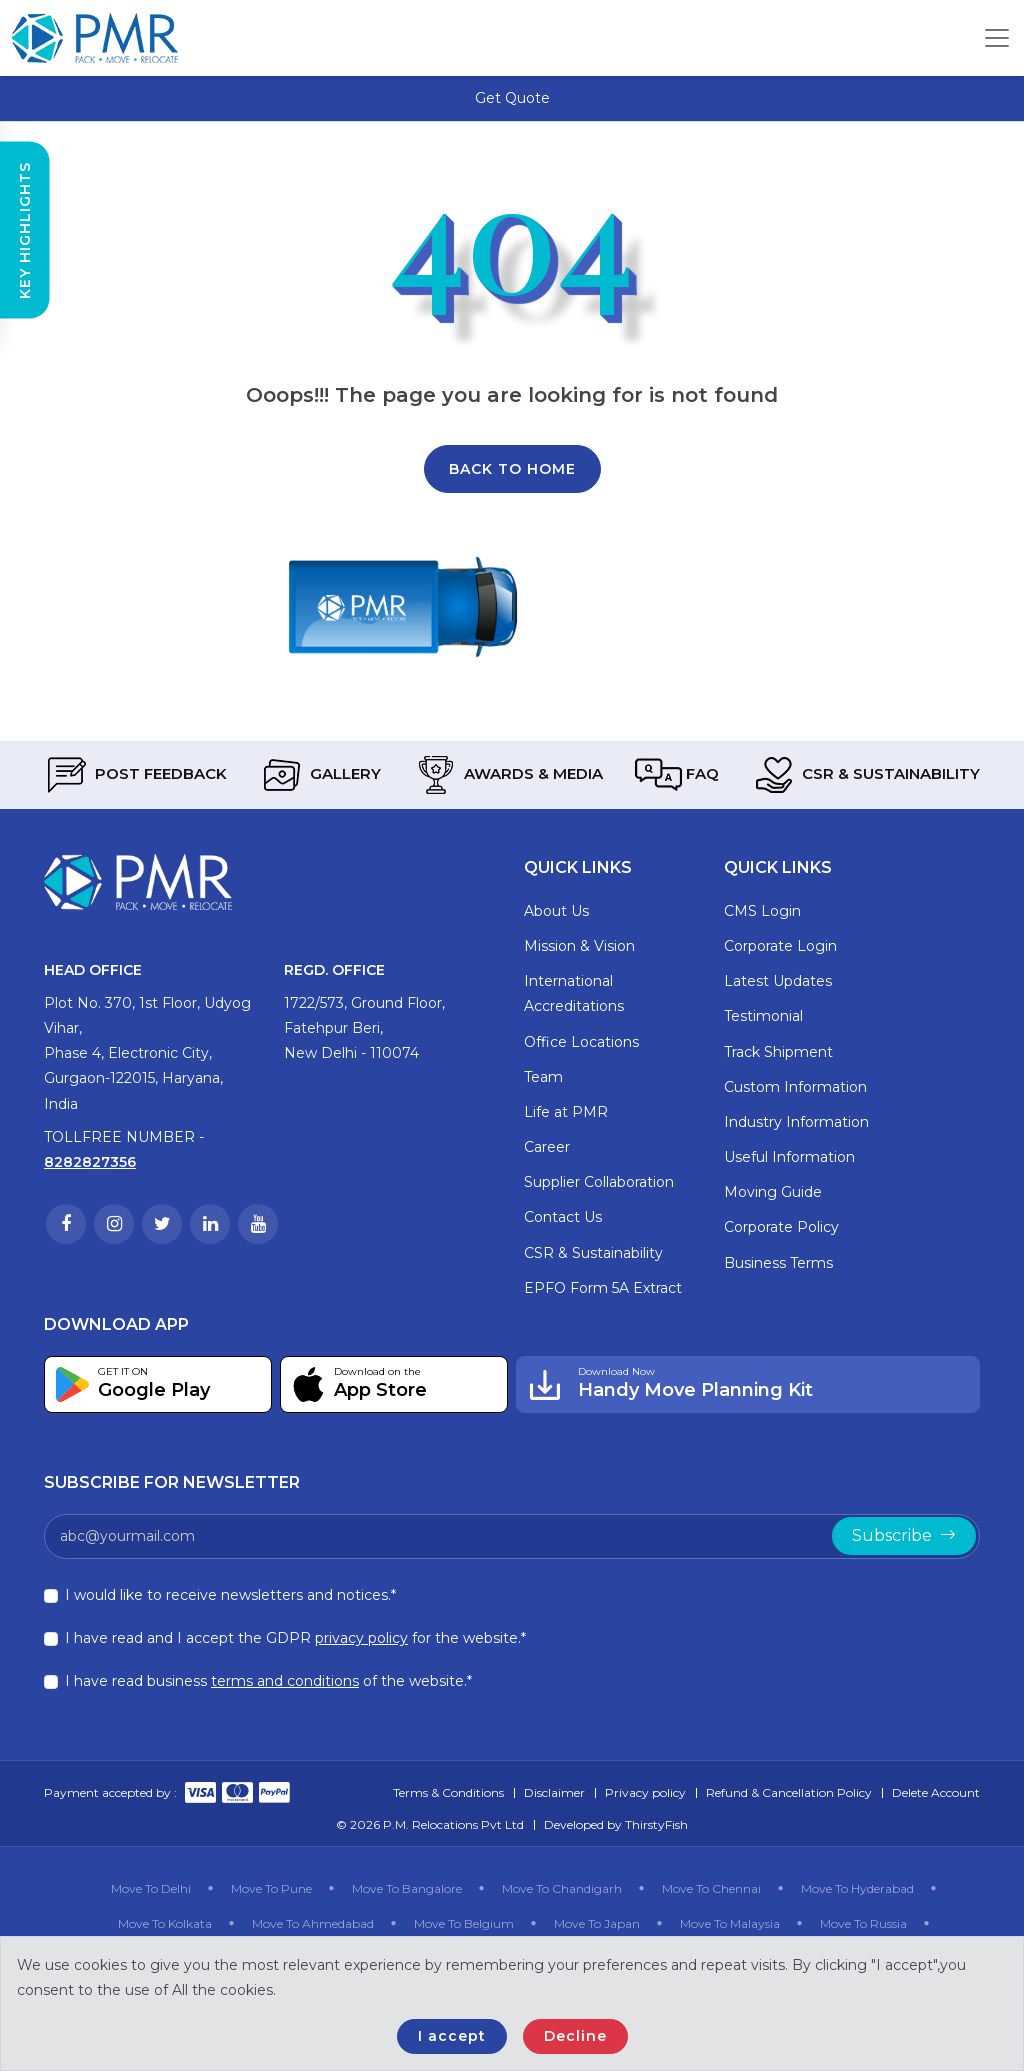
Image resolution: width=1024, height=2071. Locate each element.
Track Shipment (778, 1052)
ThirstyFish (656, 1824)
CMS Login (762, 911)
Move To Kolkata (165, 1923)
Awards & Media (508, 775)
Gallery (320, 775)
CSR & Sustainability (865, 775)
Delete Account (936, 1792)
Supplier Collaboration (599, 1182)
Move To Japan (597, 1923)
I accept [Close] (452, 2036)
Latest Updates (778, 981)
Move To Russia (863, 1923)
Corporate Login (780, 946)
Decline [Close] (575, 2036)
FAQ (677, 775)
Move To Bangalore (407, 1888)
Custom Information (795, 1087)
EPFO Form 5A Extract (603, 1288)
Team (543, 1077)
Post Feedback (135, 775)
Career (547, 1147)
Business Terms (778, 1263)
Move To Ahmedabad (313, 1923)
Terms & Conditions (448, 1792)
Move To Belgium (464, 1923)
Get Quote (512, 98)
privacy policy (361, 1638)
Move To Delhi (151, 1888)
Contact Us (563, 1217)
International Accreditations (574, 993)
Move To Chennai (711, 1888)
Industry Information (796, 1122)
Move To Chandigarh (562, 1888)
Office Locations (581, 1042)
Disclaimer (554, 1792)
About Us (556, 911)
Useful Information (789, 1157)
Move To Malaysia (730, 1923)
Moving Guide (773, 1192)
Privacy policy (645, 1792)
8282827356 (90, 1162)
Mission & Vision (579, 946)
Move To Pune (271, 1888)
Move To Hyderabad (857, 1888)
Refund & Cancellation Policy (789, 1792)
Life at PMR (566, 1112)
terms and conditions (285, 1681)
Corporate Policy (781, 1227)
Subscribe (904, 1535)
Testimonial (763, 1016)
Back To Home (512, 469)
